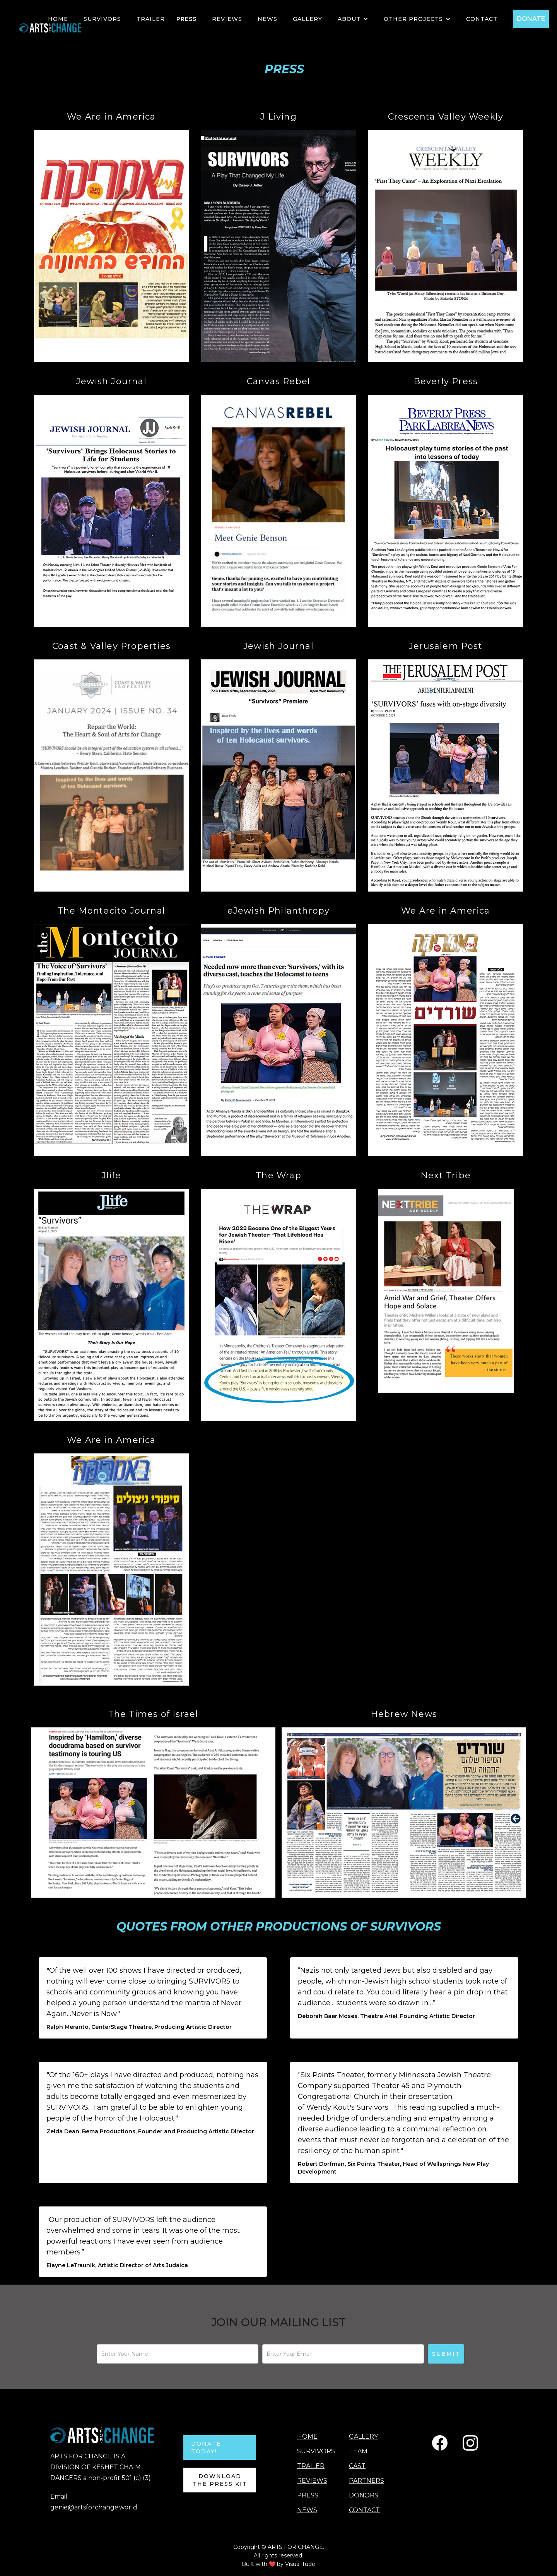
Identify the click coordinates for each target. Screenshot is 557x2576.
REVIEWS (312, 2480)
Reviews (227, 18)
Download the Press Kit (220, 2480)
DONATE (531, 18)
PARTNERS (366, 2480)
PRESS (186, 18)
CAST (357, 2466)
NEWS (267, 18)
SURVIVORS (102, 18)
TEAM (358, 2451)
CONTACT (364, 2510)
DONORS (363, 2495)
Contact (481, 18)
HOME (58, 18)
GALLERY (307, 18)
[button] (353, 19)
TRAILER (151, 18)
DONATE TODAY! (206, 2447)
